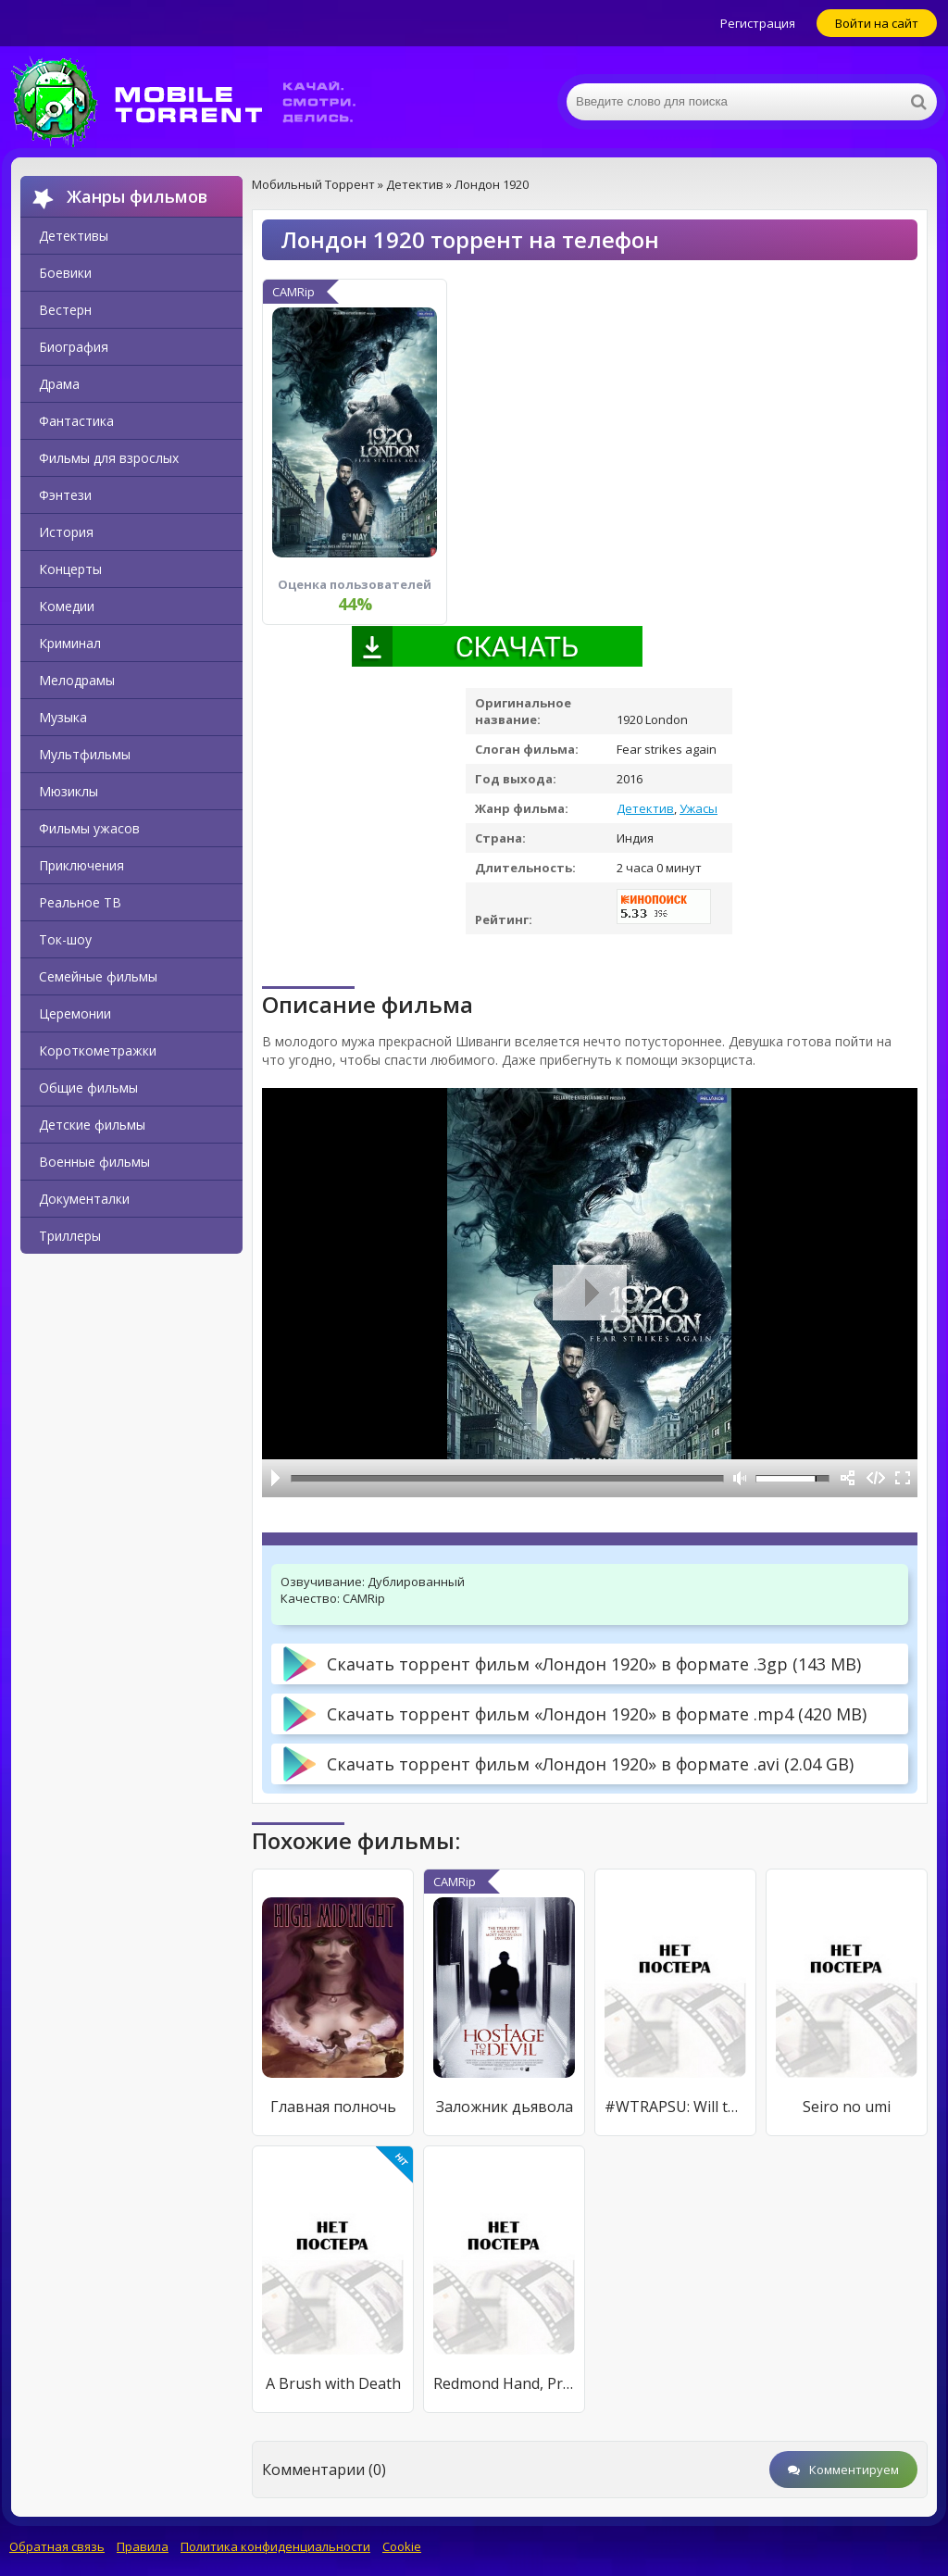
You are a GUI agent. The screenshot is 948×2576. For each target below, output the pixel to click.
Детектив (645, 808)
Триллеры (70, 1235)
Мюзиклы (68, 791)
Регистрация (757, 23)
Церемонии (75, 1013)
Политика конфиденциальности (275, 2546)
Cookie (401, 2546)
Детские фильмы (92, 1124)
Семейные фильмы (98, 976)
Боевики (65, 272)
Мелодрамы (77, 680)
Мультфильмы (85, 754)
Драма (59, 384)
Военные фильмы (94, 1161)
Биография (73, 347)
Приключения (81, 865)
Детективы (73, 235)
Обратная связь (57, 2546)
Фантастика (76, 421)
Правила (142, 2546)
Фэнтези (65, 495)
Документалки (84, 1198)
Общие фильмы (88, 1087)
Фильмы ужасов (89, 828)
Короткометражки (97, 1050)
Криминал (70, 643)
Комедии (66, 606)
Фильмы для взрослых (109, 458)
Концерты (70, 569)
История (66, 532)
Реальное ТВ (80, 902)
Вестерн (65, 310)
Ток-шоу (65, 939)
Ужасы (698, 808)
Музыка (63, 717)
